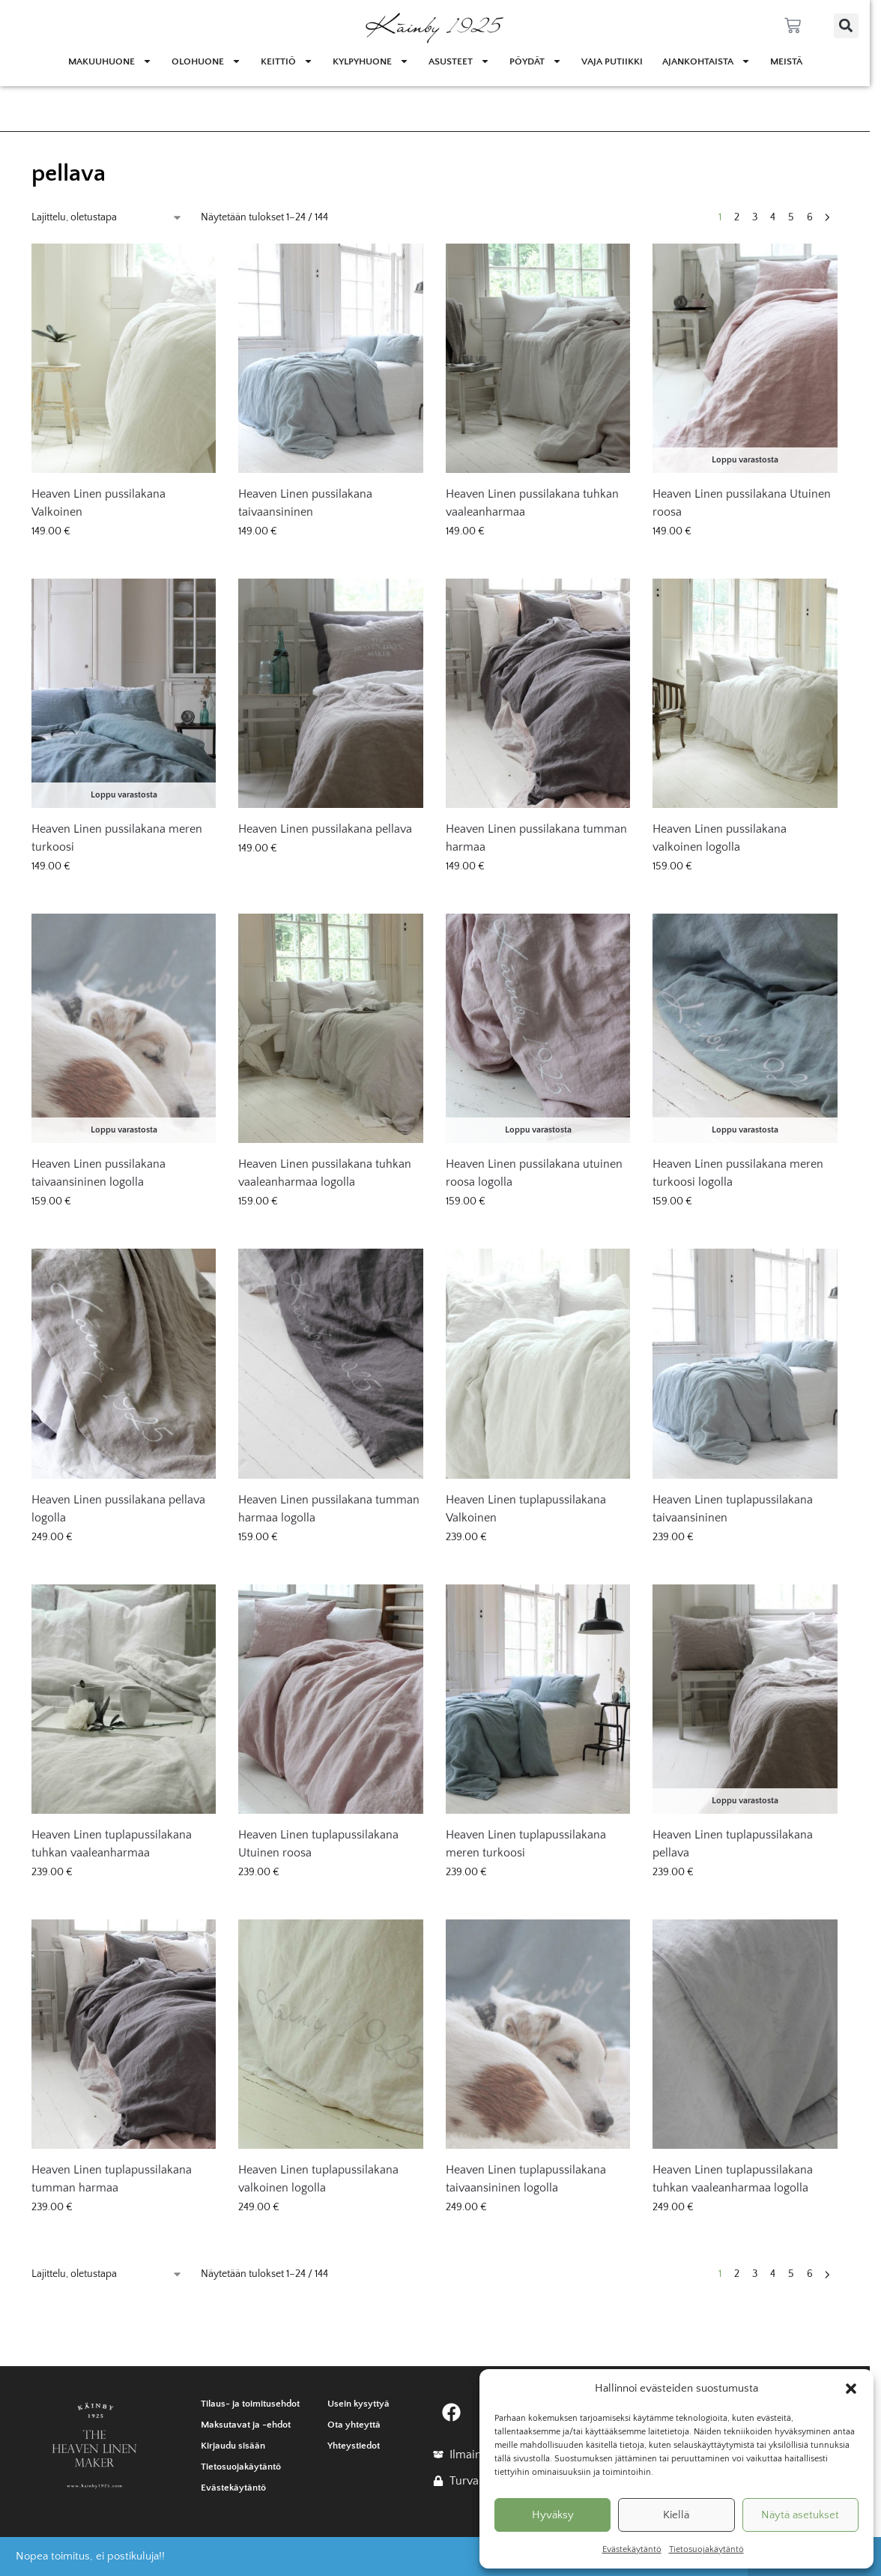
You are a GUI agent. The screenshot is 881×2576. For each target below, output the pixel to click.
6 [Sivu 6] (810, 217)
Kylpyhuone (371, 61)
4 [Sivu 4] (772, 217)
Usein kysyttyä (358, 2403)
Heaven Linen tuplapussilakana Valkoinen (526, 1508)
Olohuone (206, 61)
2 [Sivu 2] (736, 217)
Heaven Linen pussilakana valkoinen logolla (720, 838)
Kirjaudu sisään (233, 2445)
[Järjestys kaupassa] (107, 218)
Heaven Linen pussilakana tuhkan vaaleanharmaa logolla (324, 1173)
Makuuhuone (110, 61)
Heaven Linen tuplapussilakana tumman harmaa (111, 2179)
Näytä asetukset (800, 2515)
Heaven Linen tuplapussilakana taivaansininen (733, 1508)
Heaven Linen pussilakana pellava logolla (118, 1508)
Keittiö (287, 61)
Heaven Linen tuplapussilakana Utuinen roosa (318, 1843)
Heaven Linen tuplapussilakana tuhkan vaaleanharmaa (111, 1843)
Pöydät (535, 61)
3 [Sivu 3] (754, 217)
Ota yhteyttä (354, 2424)
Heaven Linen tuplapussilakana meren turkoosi (526, 1843)
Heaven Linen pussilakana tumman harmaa (536, 838)
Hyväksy (553, 2515)
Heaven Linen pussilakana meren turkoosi (116, 838)
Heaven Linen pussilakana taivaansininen (305, 503)
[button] (851, 2388)
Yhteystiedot (353, 2445)
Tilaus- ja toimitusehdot (250, 2403)
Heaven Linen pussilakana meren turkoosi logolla (738, 1173)
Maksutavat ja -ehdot (246, 2424)
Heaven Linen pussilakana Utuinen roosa (742, 503)
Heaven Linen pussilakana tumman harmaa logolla (329, 1508)
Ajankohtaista (706, 61)
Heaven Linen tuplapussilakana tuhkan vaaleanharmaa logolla (733, 2179)
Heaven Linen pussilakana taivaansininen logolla (98, 1173)
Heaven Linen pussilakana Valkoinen (98, 503)
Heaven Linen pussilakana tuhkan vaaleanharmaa (532, 503)
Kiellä (676, 2515)
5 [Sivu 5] (791, 217)
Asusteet (459, 61)
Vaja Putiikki (612, 61)
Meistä (786, 61)
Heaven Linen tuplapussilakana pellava (733, 1843)
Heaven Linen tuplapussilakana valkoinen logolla (318, 2179)
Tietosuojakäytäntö (706, 2549)
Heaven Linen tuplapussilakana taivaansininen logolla (526, 2179)
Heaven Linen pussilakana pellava (325, 829)
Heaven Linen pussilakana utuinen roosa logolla (534, 1173)
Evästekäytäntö (631, 2549)
